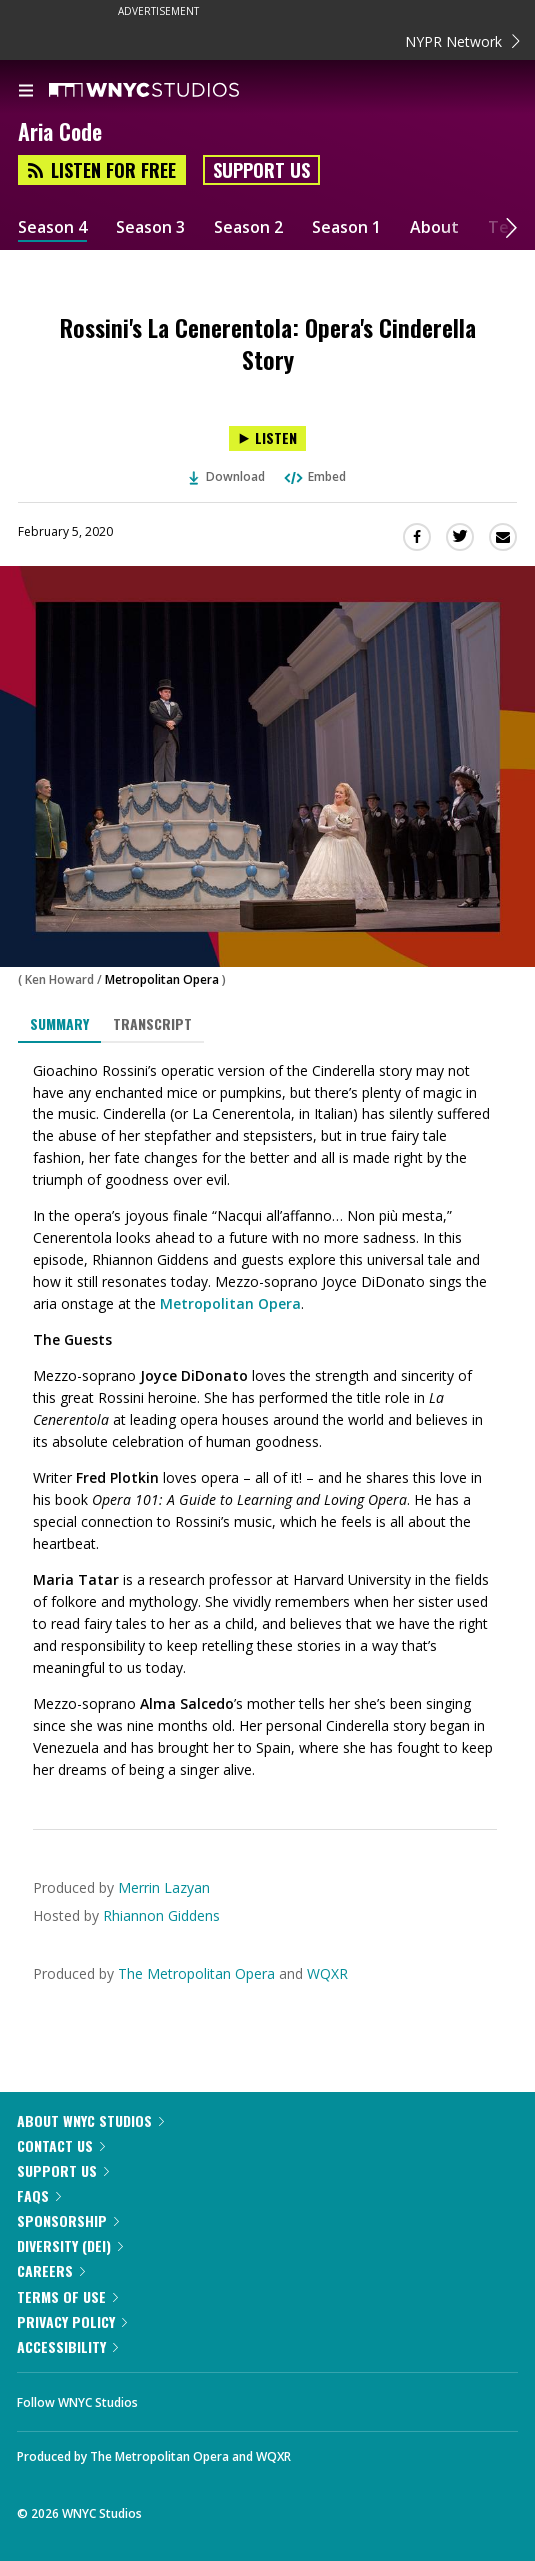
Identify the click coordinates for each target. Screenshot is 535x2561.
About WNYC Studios (90, 2120)
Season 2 (248, 227)
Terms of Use (67, 2296)
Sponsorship (68, 2220)
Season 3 (150, 227)
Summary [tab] (59, 1023)
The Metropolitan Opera (196, 1973)
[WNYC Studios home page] (169, 91)
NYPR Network (462, 41)
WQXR (327, 1973)
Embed (314, 476)
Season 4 (52, 227)
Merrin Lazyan (164, 1887)
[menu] (26, 92)
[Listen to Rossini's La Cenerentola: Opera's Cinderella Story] (267, 438)
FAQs (39, 2195)
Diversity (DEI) (70, 2245)
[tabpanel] (267, 1420)
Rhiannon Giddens (161, 1915)
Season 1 (346, 227)
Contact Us (61, 2145)
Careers (51, 2270)
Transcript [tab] (152, 1023)
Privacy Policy (72, 2321)
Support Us (261, 170)
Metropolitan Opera (162, 979)
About (434, 227)
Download (227, 476)
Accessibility (67, 2346)
